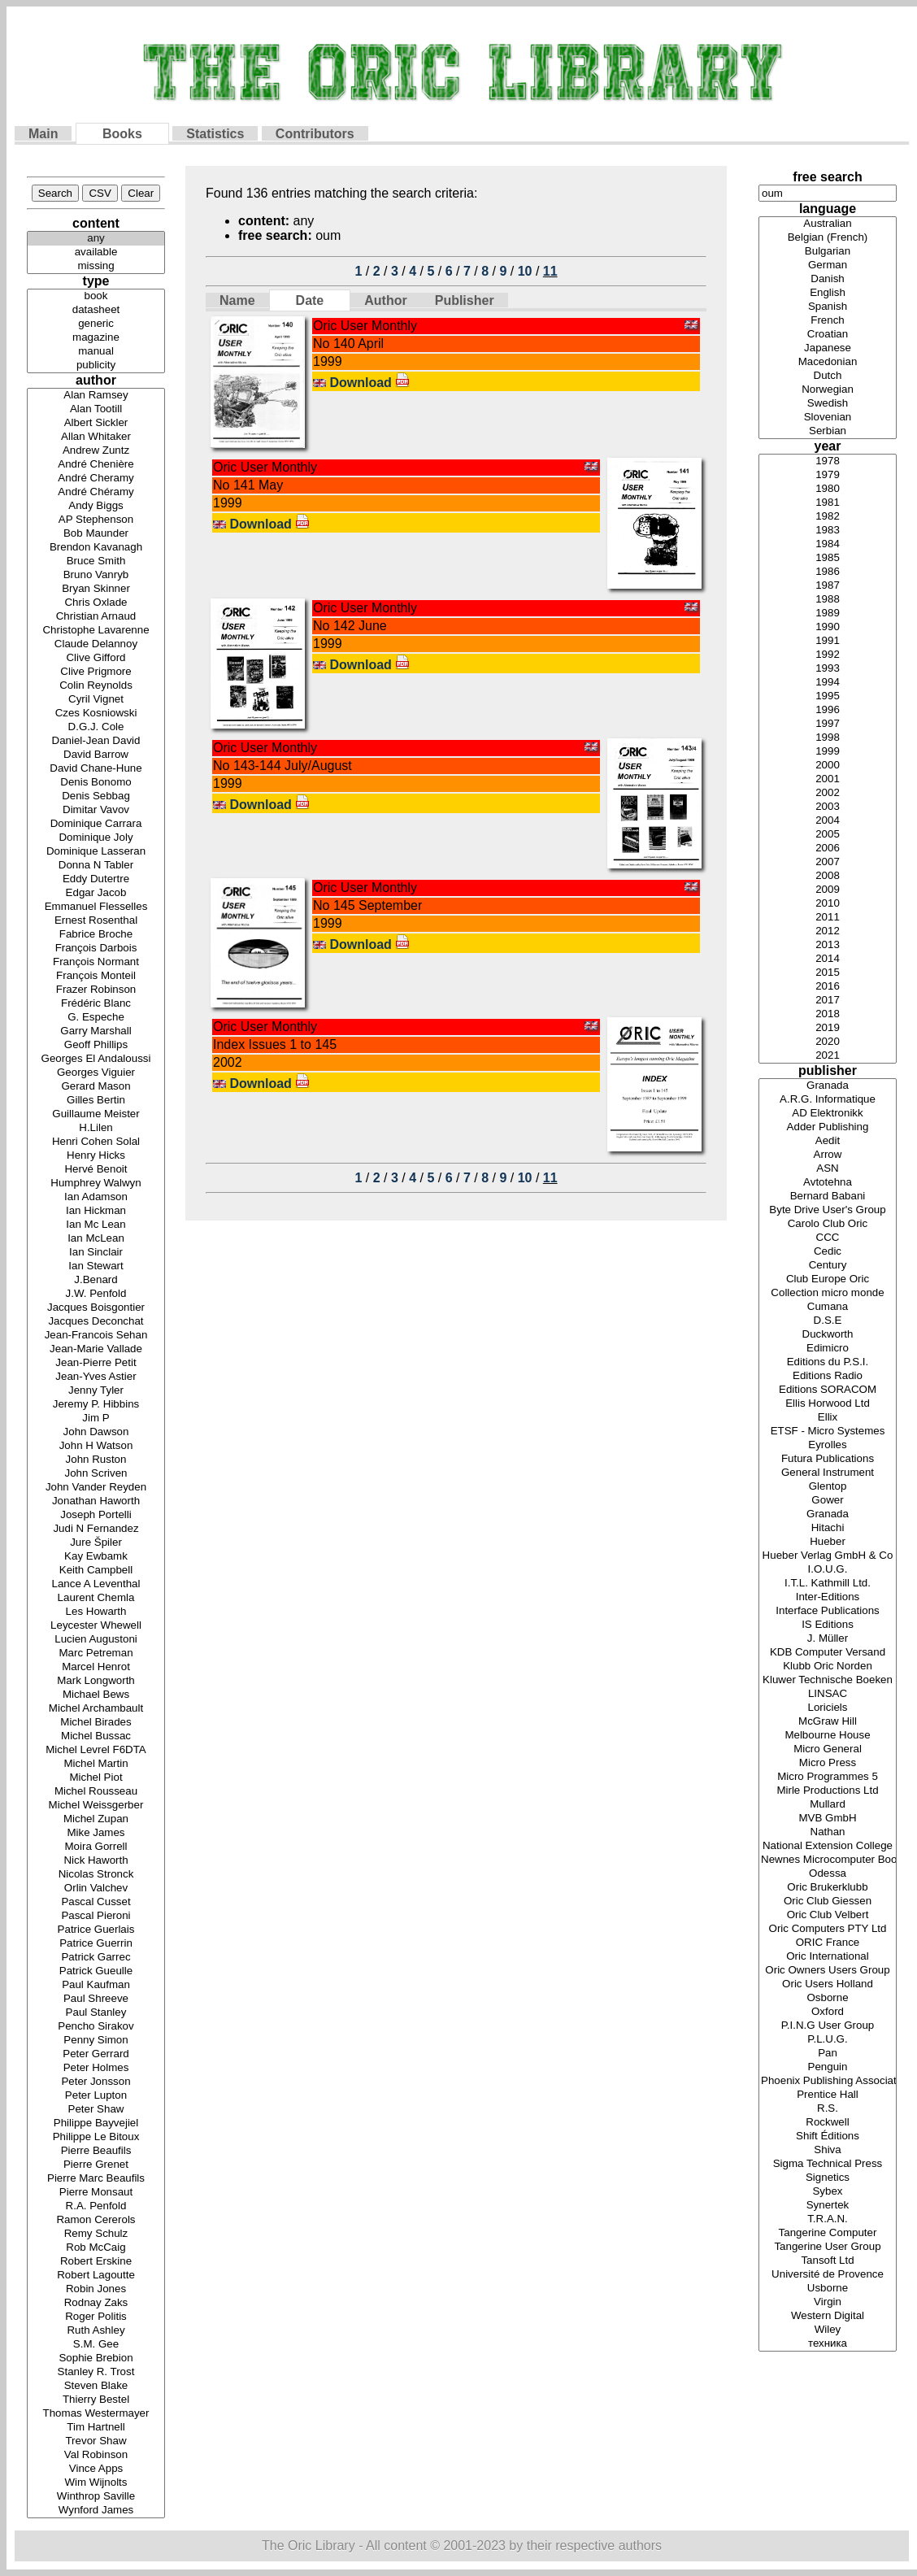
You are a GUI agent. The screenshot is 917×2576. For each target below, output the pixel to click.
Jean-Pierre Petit (96, 1363)
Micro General (827, 1749)
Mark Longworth (96, 1681)
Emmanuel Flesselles (96, 907)
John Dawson (96, 1432)
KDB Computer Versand (827, 1653)
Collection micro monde (827, 1293)
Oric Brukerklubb (827, 1888)
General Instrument (827, 1473)
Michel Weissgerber (96, 1805)
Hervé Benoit (96, 1170)
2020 (827, 1042)
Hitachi (827, 1528)
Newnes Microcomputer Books (827, 1860)
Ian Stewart (96, 1266)
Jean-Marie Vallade (96, 1349)
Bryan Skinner (96, 589)
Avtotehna (827, 1183)
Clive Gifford (96, 658)
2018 (827, 1014)
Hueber (827, 1542)
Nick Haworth (96, 1861)
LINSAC (827, 1694)
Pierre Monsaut (96, 2193)
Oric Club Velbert (827, 1915)
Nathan (827, 1832)
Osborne (827, 1998)
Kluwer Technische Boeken (827, 1680)
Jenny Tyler (96, 1391)
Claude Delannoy (96, 644)
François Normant (96, 962)
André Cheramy (96, 478)
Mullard (827, 1805)
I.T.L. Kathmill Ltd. (827, 1583)
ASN (827, 1169)
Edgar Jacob (96, 893)
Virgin (827, 2302)
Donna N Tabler (96, 865)
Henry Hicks (96, 1156)
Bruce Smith (96, 561)
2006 (827, 848)
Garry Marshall (96, 1031)
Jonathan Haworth (96, 1501)
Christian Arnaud (96, 617)
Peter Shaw (96, 2110)
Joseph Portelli (96, 1515)
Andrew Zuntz (96, 451)
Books (122, 134)
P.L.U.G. (827, 2040)
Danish (827, 279)
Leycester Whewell (96, 1626)
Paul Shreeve (96, 1999)
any (96, 239)
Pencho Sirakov (96, 2027)
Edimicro (827, 1348)
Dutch (827, 376)
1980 (827, 489)
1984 (827, 544)
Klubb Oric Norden (827, 1666)
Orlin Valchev (96, 1888)
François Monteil (96, 976)
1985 (827, 558)
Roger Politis (96, 2317)
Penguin (827, 2067)
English (827, 293)
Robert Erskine (96, 2262)
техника (827, 2344)
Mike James (96, 1833)
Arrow (827, 1155)
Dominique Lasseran (96, 852)
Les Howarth (96, 1612)
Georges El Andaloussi (96, 1059)
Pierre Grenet (96, 2165)
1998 (827, 738)
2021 (827, 1056)
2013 (827, 945)
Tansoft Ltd (827, 2261)
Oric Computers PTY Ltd (827, 1929)
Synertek (827, 2206)
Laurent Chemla (96, 1598)
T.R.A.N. (827, 2219)
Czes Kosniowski (96, 713)
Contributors (315, 134)
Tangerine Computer (827, 2233)
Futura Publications (827, 1459)
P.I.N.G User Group (827, 2026)
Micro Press (827, 1763)
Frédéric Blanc (96, 1004)
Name (237, 300)
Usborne (827, 2288)
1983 (827, 530)
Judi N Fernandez (96, 1529)
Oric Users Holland (827, 1984)
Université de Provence (827, 2275)
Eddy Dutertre (96, 879)
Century (827, 1266)
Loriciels (827, 1708)
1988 (827, 600)
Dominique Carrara (96, 824)
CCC (827, 1238)
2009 (827, 890)
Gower (827, 1501)
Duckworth (827, 1335)
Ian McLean (96, 1239)
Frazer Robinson (96, 990)
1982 (827, 517)
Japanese (827, 348)
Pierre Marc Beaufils (96, 2179)
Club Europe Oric (827, 1279)
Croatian (827, 335)
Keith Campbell (96, 1570)
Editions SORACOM (827, 1390)
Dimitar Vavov (96, 810)
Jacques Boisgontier (96, 1308)
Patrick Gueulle (96, 1971)
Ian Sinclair (96, 1253)
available (96, 252)
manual (96, 352)
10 (525, 271)
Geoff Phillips (96, 1045)
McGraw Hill (827, 1722)
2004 (827, 821)
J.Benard (96, 1280)
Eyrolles (827, 1445)
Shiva (827, 2150)
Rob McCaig (96, 2248)
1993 (827, 669)
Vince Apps (96, 2469)
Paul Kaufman (96, 1985)
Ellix (827, 1418)
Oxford (827, 2012)
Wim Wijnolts (96, 2483)
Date (310, 300)
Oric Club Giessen (827, 1901)
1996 (827, 710)
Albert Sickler (96, 423)
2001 (827, 779)
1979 (827, 475)
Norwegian (827, 390)
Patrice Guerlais (96, 1930)
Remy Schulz (96, 2234)
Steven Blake (96, 2386)
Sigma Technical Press (827, 2164)
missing (96, 266)
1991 (827, 641)
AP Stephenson (96, 520)
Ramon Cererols (96, 2220)
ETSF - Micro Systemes (827, 1431)
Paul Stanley (96, 2013)
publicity (96, 365)
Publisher (464, 300)
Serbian (827, 431)
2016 (827, 987)
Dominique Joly (96, 838)
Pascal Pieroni (96, 1916)
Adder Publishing (827, 1127)
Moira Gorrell (96, 1847)
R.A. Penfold (96, 2206)
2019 (827, 1028)
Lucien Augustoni (96, 1640)
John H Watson (96, 1446)
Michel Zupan (96, 1819)
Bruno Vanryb (96, 575)
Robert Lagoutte (96, 2275)
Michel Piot (96, 1778)
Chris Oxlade (96, 603)
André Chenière (96, 465)
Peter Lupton (96, 2096)
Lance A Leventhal (96, 1584)
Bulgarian (827, 252)
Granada (827, 1086)
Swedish (827, 404)
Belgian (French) (827, 238)
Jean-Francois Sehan (96, 1335)
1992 (827, 655)
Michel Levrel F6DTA (96, 1750)
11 (550, 271)
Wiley (827, 2330)
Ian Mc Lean (96, 1225)
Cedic (827, 1252)
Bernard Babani (827, 1196)
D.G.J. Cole (96, 727)
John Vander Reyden (96, 1488)
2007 (827, 862)
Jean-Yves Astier (96, 1377)
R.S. (827, 2109)
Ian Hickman (96, 1211)
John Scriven (96, 1474)
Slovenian (827, 417)
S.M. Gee (96, 2345)
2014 (827, 959)
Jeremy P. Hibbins (96, 1405)
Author (385, 300)
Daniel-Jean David (96, 741)
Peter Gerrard (96, 2054)
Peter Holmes (96, 2068)
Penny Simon (96, 2040)
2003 (827, 807)
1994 (827, 683)
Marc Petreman (96, 1653)
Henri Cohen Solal (96, 1142)
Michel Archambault (96, 1709)
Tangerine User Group (827, 2247)
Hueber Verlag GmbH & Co (827, 1556)
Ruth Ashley (96, 2331)
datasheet (96, 310)
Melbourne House (827, 1736)
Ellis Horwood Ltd (827, 1404)
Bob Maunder (96, 534)
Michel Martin (96, 1764)
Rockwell (827, 2123)
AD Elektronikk (827, 1113)
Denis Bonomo (96, 783)
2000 (827, 765)
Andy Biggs (96, 506)
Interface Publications (827, 1611)
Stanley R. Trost (96, 2372)
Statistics (215, 134)
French (827, 321)
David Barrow (96, 755)
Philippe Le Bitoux (96, 2137)
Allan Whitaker (96, 437)
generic (96, 324)
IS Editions (827, 1625)
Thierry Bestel (96, 2400)
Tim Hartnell (96, 2428)
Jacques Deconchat (96, 1322)
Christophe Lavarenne (96, 630)
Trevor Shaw (96, 2441)
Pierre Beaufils (96, 2151)
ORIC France (827, 1943)
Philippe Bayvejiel (96, 2123)
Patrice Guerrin (96, 1944)
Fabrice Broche (96, 935)
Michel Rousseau (96, 1792)
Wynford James (96, 2510)
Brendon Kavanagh (96, 548)
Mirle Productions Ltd (827, 1791)
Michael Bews (96, 1695)
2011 (827, 918)
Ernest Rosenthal (96, 921)
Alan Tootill (96, 409)
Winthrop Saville (96, 2497)
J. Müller (827, 1639)
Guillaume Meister (96, 1114)
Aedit (827, 1141)
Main (43, 134)
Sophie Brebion (96, 2358)
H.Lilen (96, 1128)
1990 (827, 627)
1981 (827, 503)
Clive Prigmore (96, 672)
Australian (827, 224)
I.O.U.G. (827, 1570)
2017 (827, 1000)
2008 (827, 876)
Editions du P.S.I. (827, 1362)
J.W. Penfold (96, 1294)
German (827, 265)
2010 (827, 904)
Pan (827, 2053)
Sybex (827, 2192)
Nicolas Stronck (96, 1875)
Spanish (827, 307)
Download (369, 382)
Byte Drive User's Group (827, 1210)
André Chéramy (96, 492)
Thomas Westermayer (96, 2414)
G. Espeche (96, 1018)
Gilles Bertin (96, 1100)
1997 (827, 724)
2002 (827, 793)
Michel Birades (96, 1723)
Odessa (827, 1874)
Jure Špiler (96, 1543)
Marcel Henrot (96, 1667)
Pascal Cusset (96, 1902)
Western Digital (827, 2316)
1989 (827, 613)
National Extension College (827, 1846)
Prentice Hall (827, 2095)
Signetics (827, 2178)
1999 (827, 752)
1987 (827, 586)
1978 (827, 461)
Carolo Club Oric (827, 1224)
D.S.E (827, 1321)
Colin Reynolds (96, 686)
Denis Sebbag (96, 796)
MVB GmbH (827, 1818)
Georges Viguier (96, 1073)
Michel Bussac (96, 1736)
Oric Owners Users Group (827, 1971)
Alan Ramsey (96, 395)
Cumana (827, 1307)
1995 (827, 696)
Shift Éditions (827, 2136)
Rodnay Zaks (96, 2303)
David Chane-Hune (96, 769)
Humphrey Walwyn (96, 1183)
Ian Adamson (96, 1197)
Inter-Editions (827, 1597)
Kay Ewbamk (96, 1557)
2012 (827, 931)
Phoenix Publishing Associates (827, 2081)
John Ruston (96, 1460)
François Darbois (96, 948)
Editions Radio (827, 1376)
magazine (96, 338)
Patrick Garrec (96, 1958)
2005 (827, 835)
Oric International (827, 1957)
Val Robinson (96, 2455)
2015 (827, 973)
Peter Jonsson (96, 2082)
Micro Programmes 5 (827, 1777)
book (96, 296)
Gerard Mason (96, 1087)
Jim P (96, 1418)
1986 (827, 572)
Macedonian (827, 362)
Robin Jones (96, 2289)
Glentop (827, 1487)
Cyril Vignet (96, 700)
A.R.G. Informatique (827, 1100)
